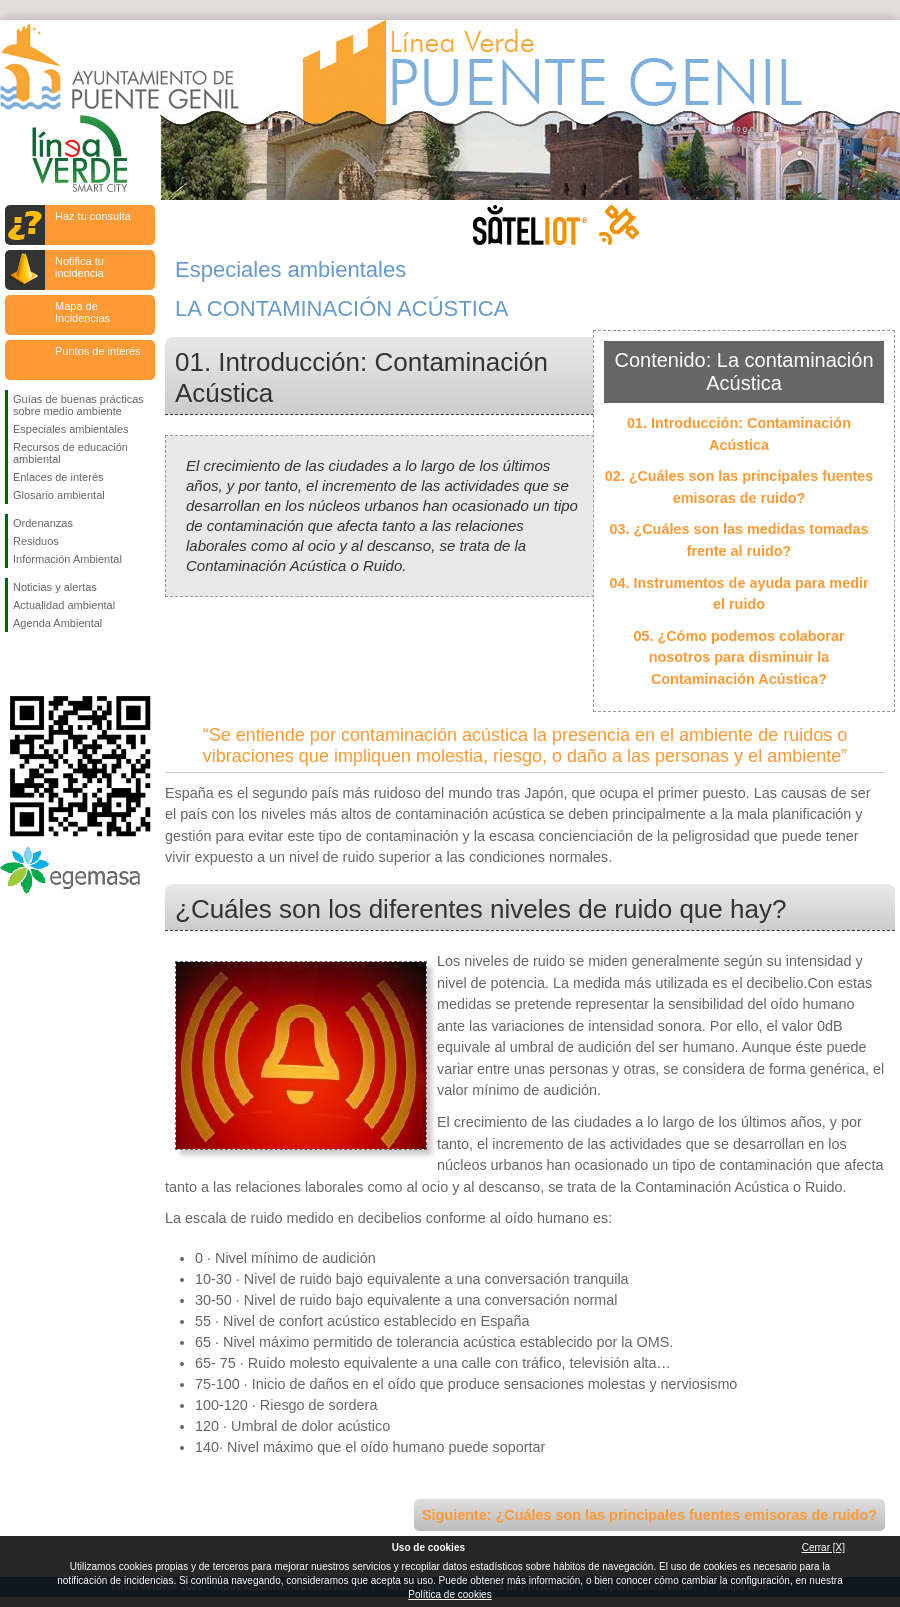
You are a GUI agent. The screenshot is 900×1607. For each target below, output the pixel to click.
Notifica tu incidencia (79, 267)
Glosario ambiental (59, 495)
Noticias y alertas (55, 587)
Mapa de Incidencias (82, 312)
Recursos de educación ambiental (70, 453)
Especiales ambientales (71, 429)
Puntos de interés (98, 351)
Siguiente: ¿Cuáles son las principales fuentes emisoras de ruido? (649, 1515)
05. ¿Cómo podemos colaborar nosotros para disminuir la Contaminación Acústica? (738, 657)
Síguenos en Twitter (50, 664)
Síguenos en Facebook (17, 664)
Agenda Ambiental (57, 623)
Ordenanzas (43, 523)
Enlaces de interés (58, 477)
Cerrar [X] (823, 1547)
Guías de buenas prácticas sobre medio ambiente (78, 405)
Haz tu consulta (93, 216)
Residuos (36, 541)
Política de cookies (449, 1594)
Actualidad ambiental (64, 605)
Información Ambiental (67, 559)
